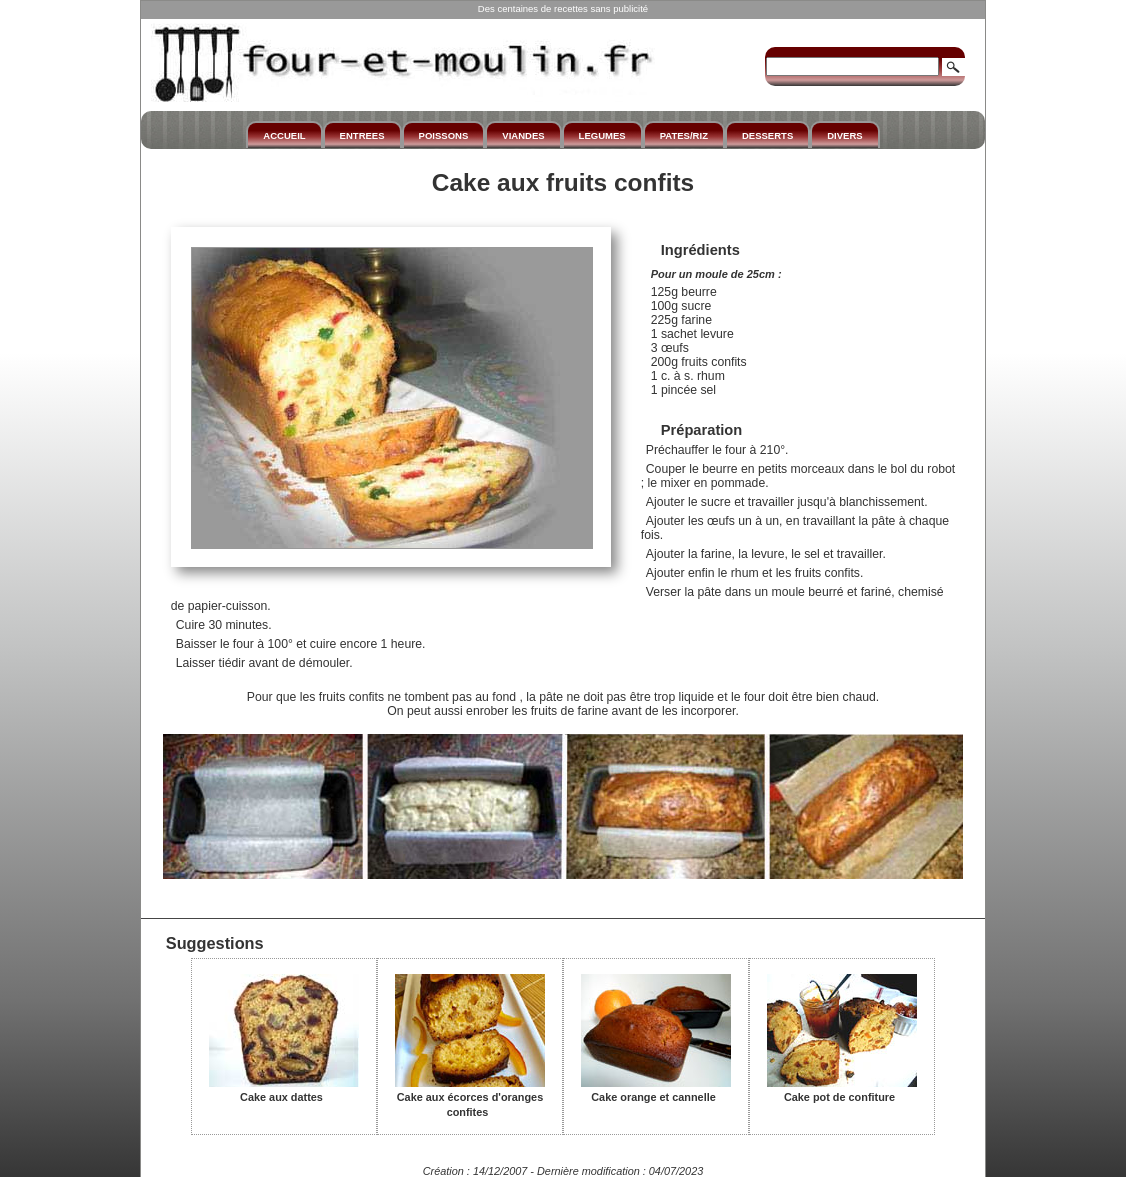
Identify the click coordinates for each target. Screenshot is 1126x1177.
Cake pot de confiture (842, 1090)
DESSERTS (767, 135)
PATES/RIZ (684, 135)
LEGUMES (602, 135)
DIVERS (844, 135)
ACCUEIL (284, 135)
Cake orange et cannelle (656, 1090)
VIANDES (523, 135)
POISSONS (444, 135)
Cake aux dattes (284, 1090)
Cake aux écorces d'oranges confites (470, 1097)
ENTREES (362, 135)
